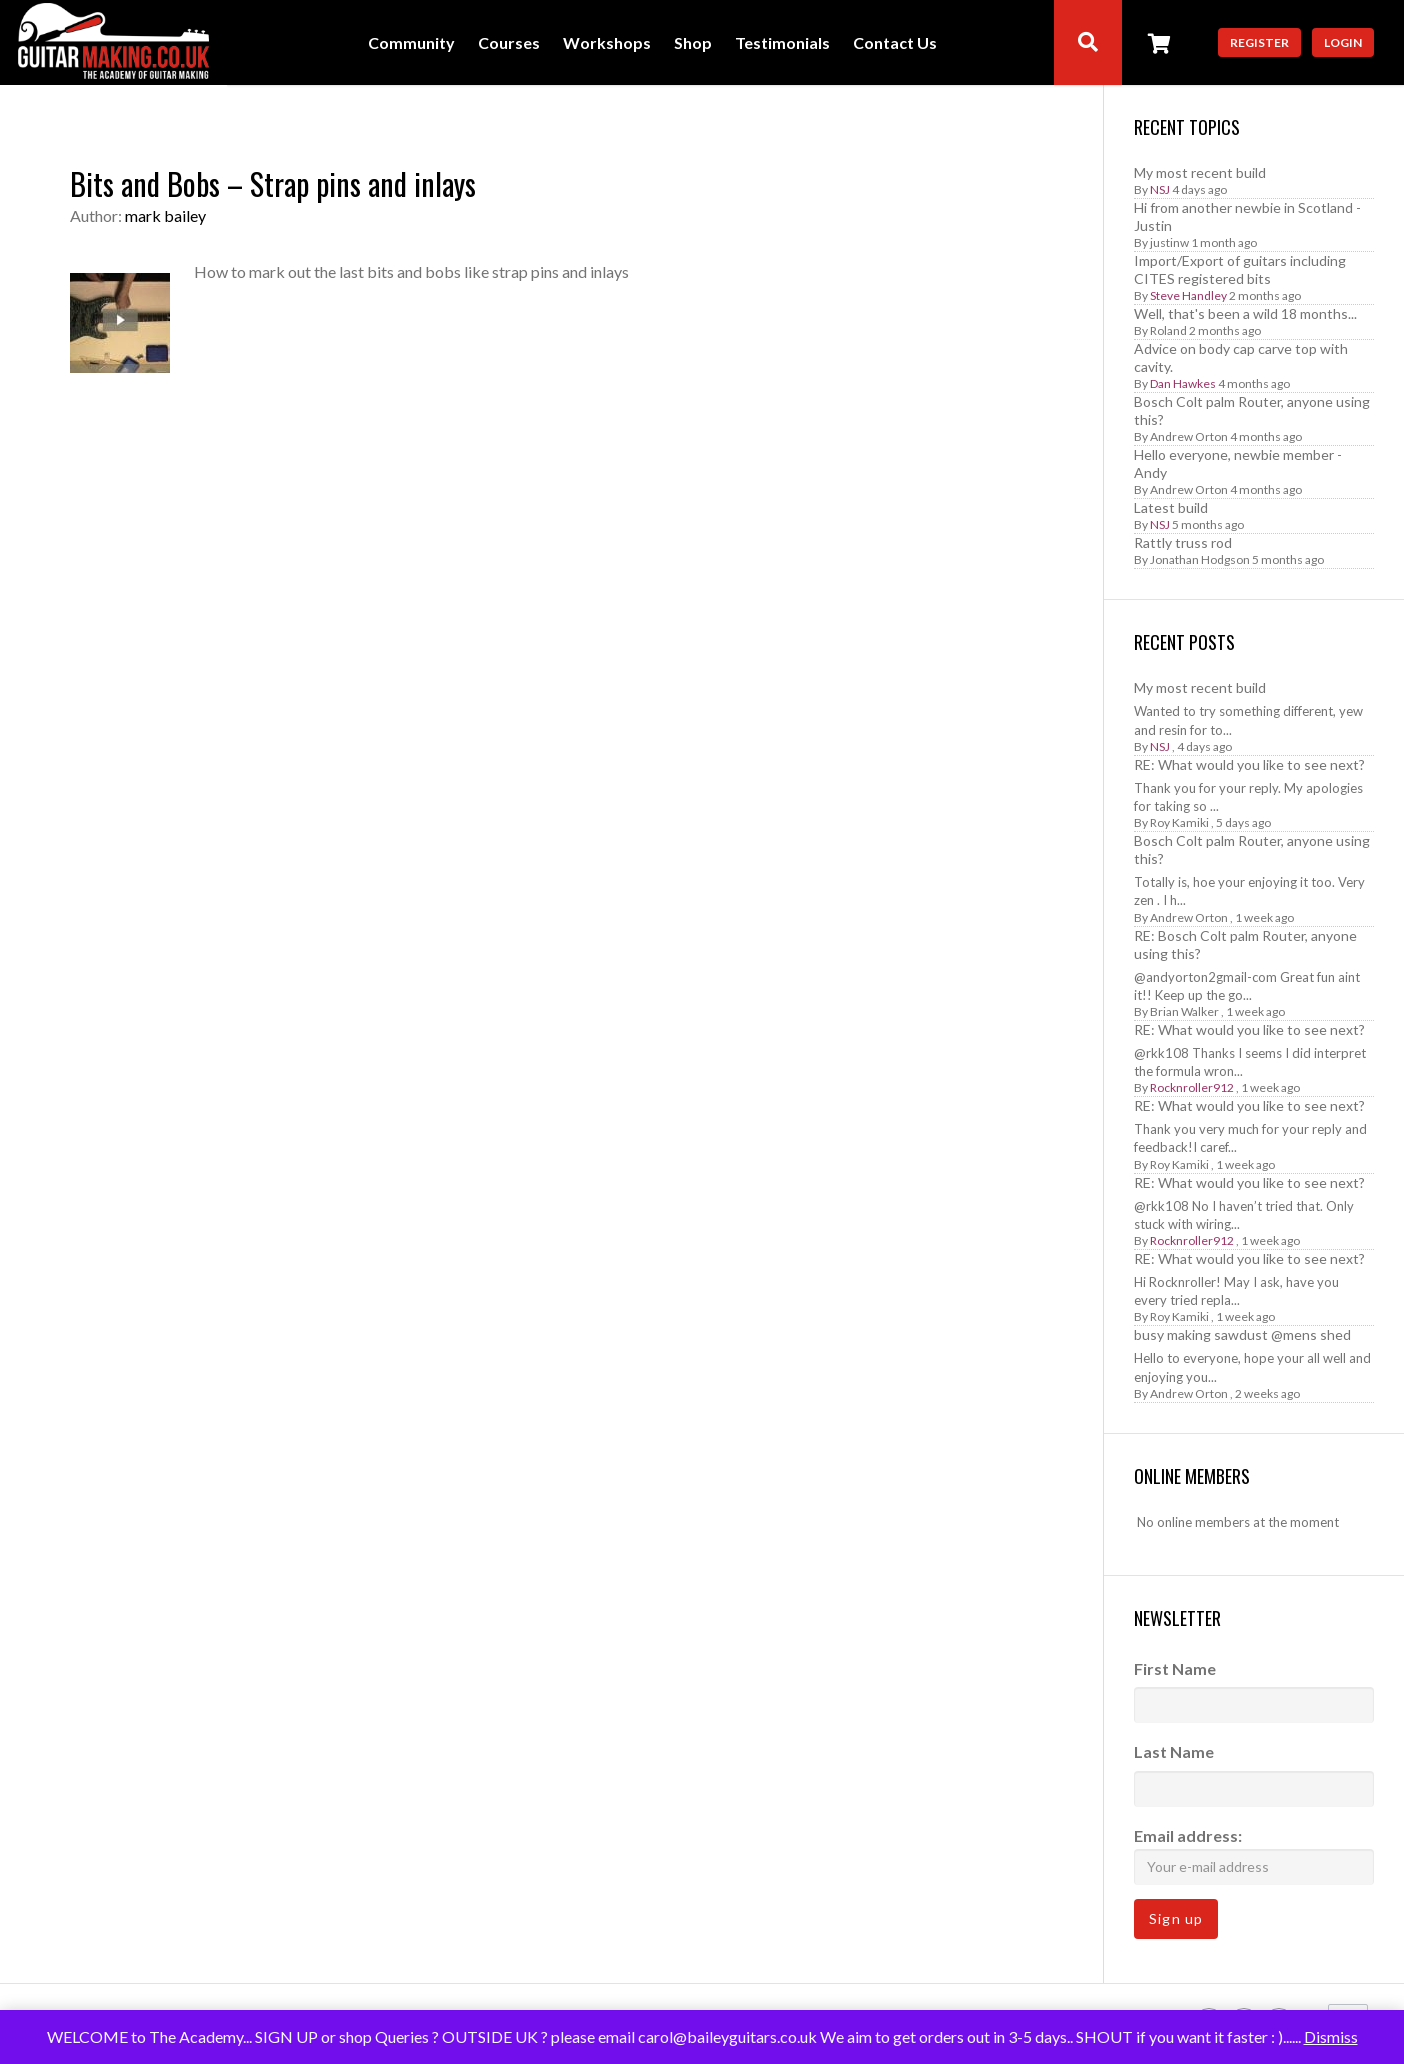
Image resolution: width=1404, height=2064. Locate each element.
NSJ (1160, 189)
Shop (693, 43)
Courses (509, 43)
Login (1343, 42)
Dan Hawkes (1183, 383)
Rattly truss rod (1183, 542)
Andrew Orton (1189, 436)
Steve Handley (1188, 295)
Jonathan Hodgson (1200, 559)
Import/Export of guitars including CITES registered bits (1240, 269)
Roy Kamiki (1179, 822)
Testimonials (782, 43)
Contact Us (895, 43)
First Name (1175, 1668)
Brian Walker (1184, 1011)
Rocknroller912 (1192, 1087)
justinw (1169, 242)
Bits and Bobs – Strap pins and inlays (273, 183)
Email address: (1254, 1855)
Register (1259, 42)
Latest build (1171, 507)
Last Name (1174, 1751)
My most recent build (1200, 172)
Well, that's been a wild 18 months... (1245, 313)
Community (411, 43)
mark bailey (165, 215)
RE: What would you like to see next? (1249, 764)
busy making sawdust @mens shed (1242, 1334)
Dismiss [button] (1331, 2036)
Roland (1168, 330)
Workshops (607, 43)
